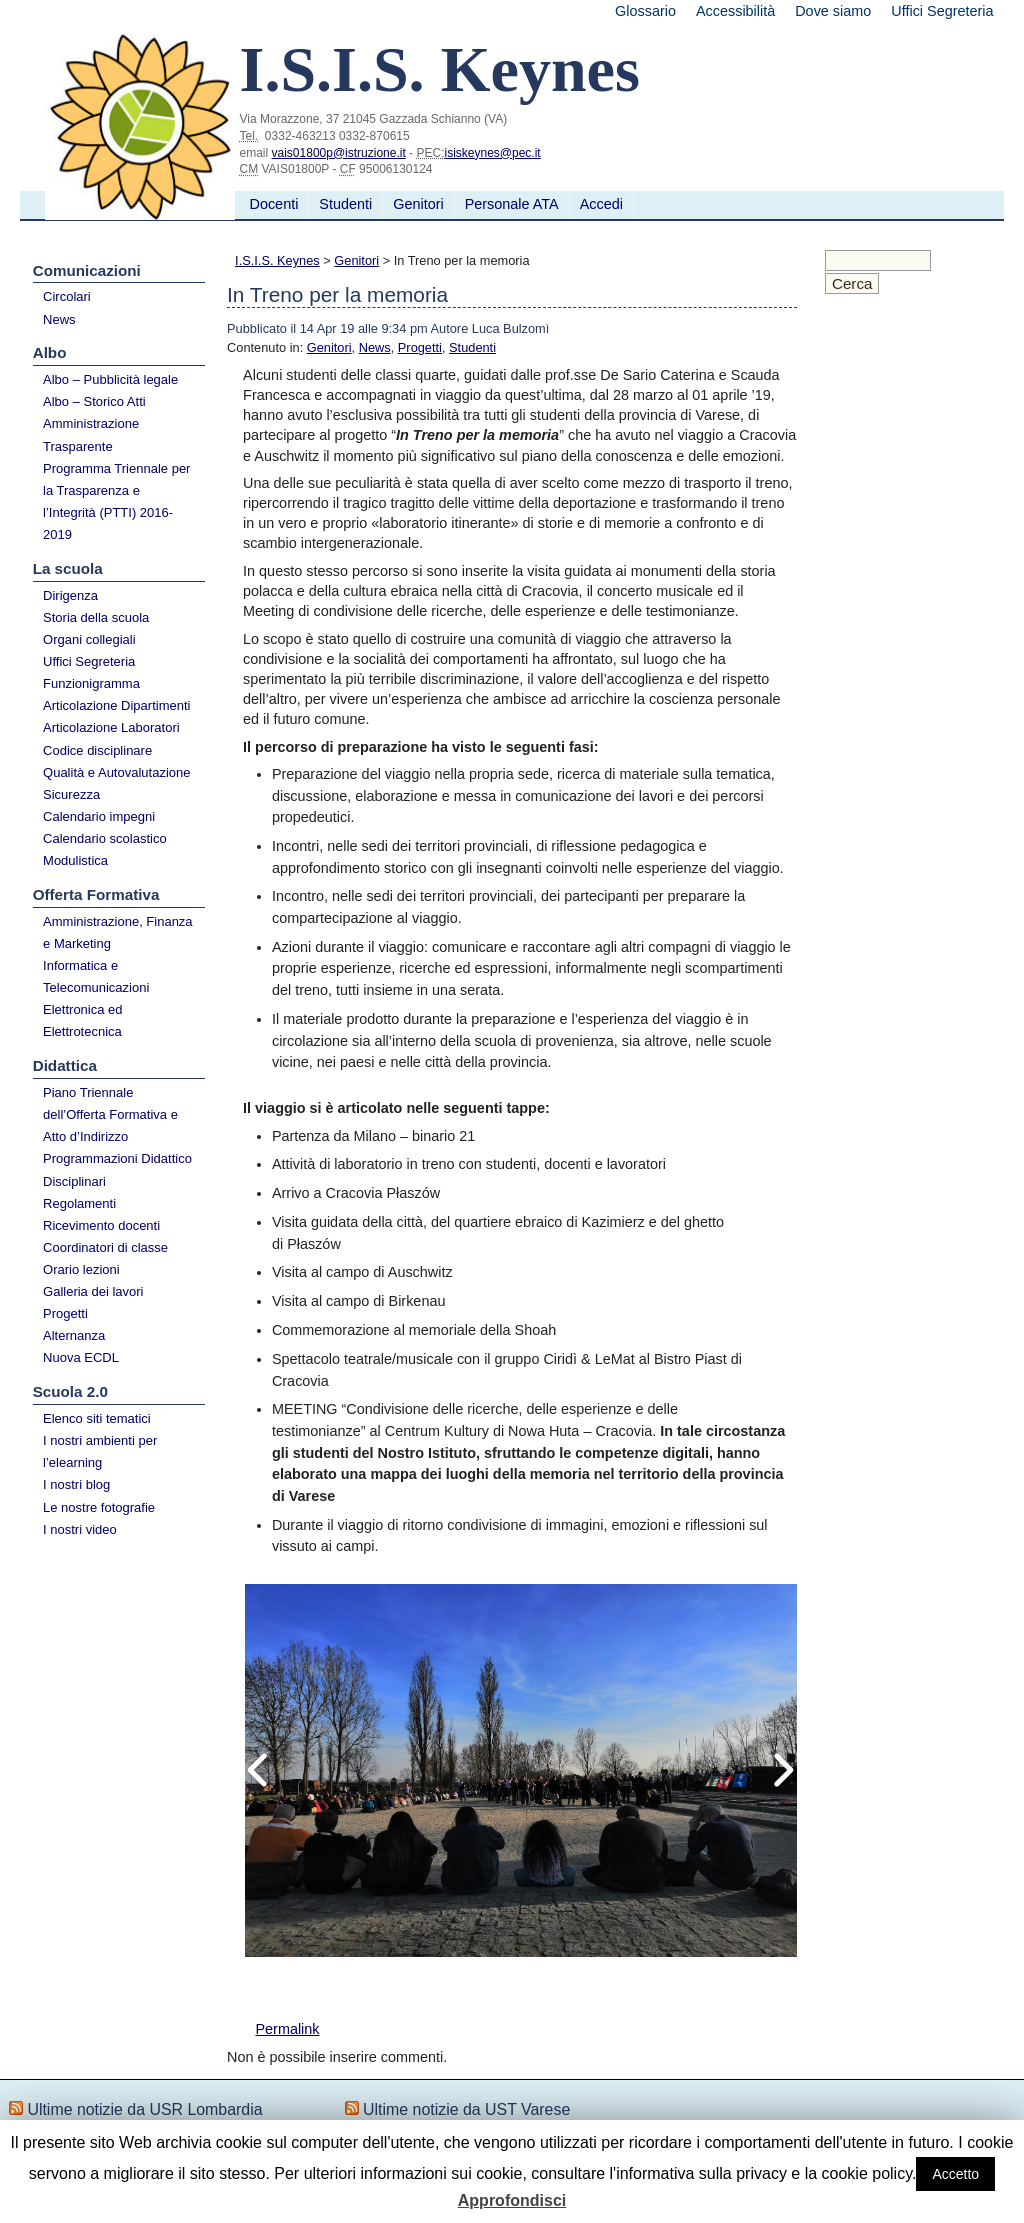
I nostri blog (76, 1484)
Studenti (345, 204)
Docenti (274, 204)
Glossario (645, 11)
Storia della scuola (96, 617)
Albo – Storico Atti (94, 401)
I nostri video (80, 1529)
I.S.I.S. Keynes (277, 260)
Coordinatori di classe (105, 1247)
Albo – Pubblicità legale (110, 379)
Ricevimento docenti (101, 1225)
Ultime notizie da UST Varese (466, 2109)
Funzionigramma (91, 683)
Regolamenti (79, 1203)
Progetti (65, 1313)
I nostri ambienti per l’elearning (100, 1451)
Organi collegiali (89, 639)
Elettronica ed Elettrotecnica (83, 1020)
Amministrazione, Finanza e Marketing (118, 932)
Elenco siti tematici (97, 1418)
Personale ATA (512, 204)
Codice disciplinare (97, 750)
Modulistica (75, 860)
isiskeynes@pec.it (492, 153)
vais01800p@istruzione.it (339, 153)
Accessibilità (735, 11)
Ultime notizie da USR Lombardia (144, 2109)
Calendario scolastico (105, 838)
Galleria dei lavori (93, 1291)
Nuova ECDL (81, 1357)
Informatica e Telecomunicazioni (96, 976)
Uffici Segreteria (942, 11)
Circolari (67, 296)
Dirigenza (70, 595)
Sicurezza (71, 794)
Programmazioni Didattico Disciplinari (117, 1169)
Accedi (601, 204)
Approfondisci (512, 2200)
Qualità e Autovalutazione (116, 772)
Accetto (955, 2174)
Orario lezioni (81, 1269)
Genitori (418, 204)
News (59, 319)
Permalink (287, 2029)
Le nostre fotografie (99, 1507)
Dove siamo (833, 11)
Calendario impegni (99, 816)
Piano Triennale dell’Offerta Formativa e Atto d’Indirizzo (110, 1114)
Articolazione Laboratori (111, 727)
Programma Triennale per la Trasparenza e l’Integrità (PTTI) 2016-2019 (116, 501)
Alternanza (74, 1335)
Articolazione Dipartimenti (116, 705)
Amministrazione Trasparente (91, 434)
